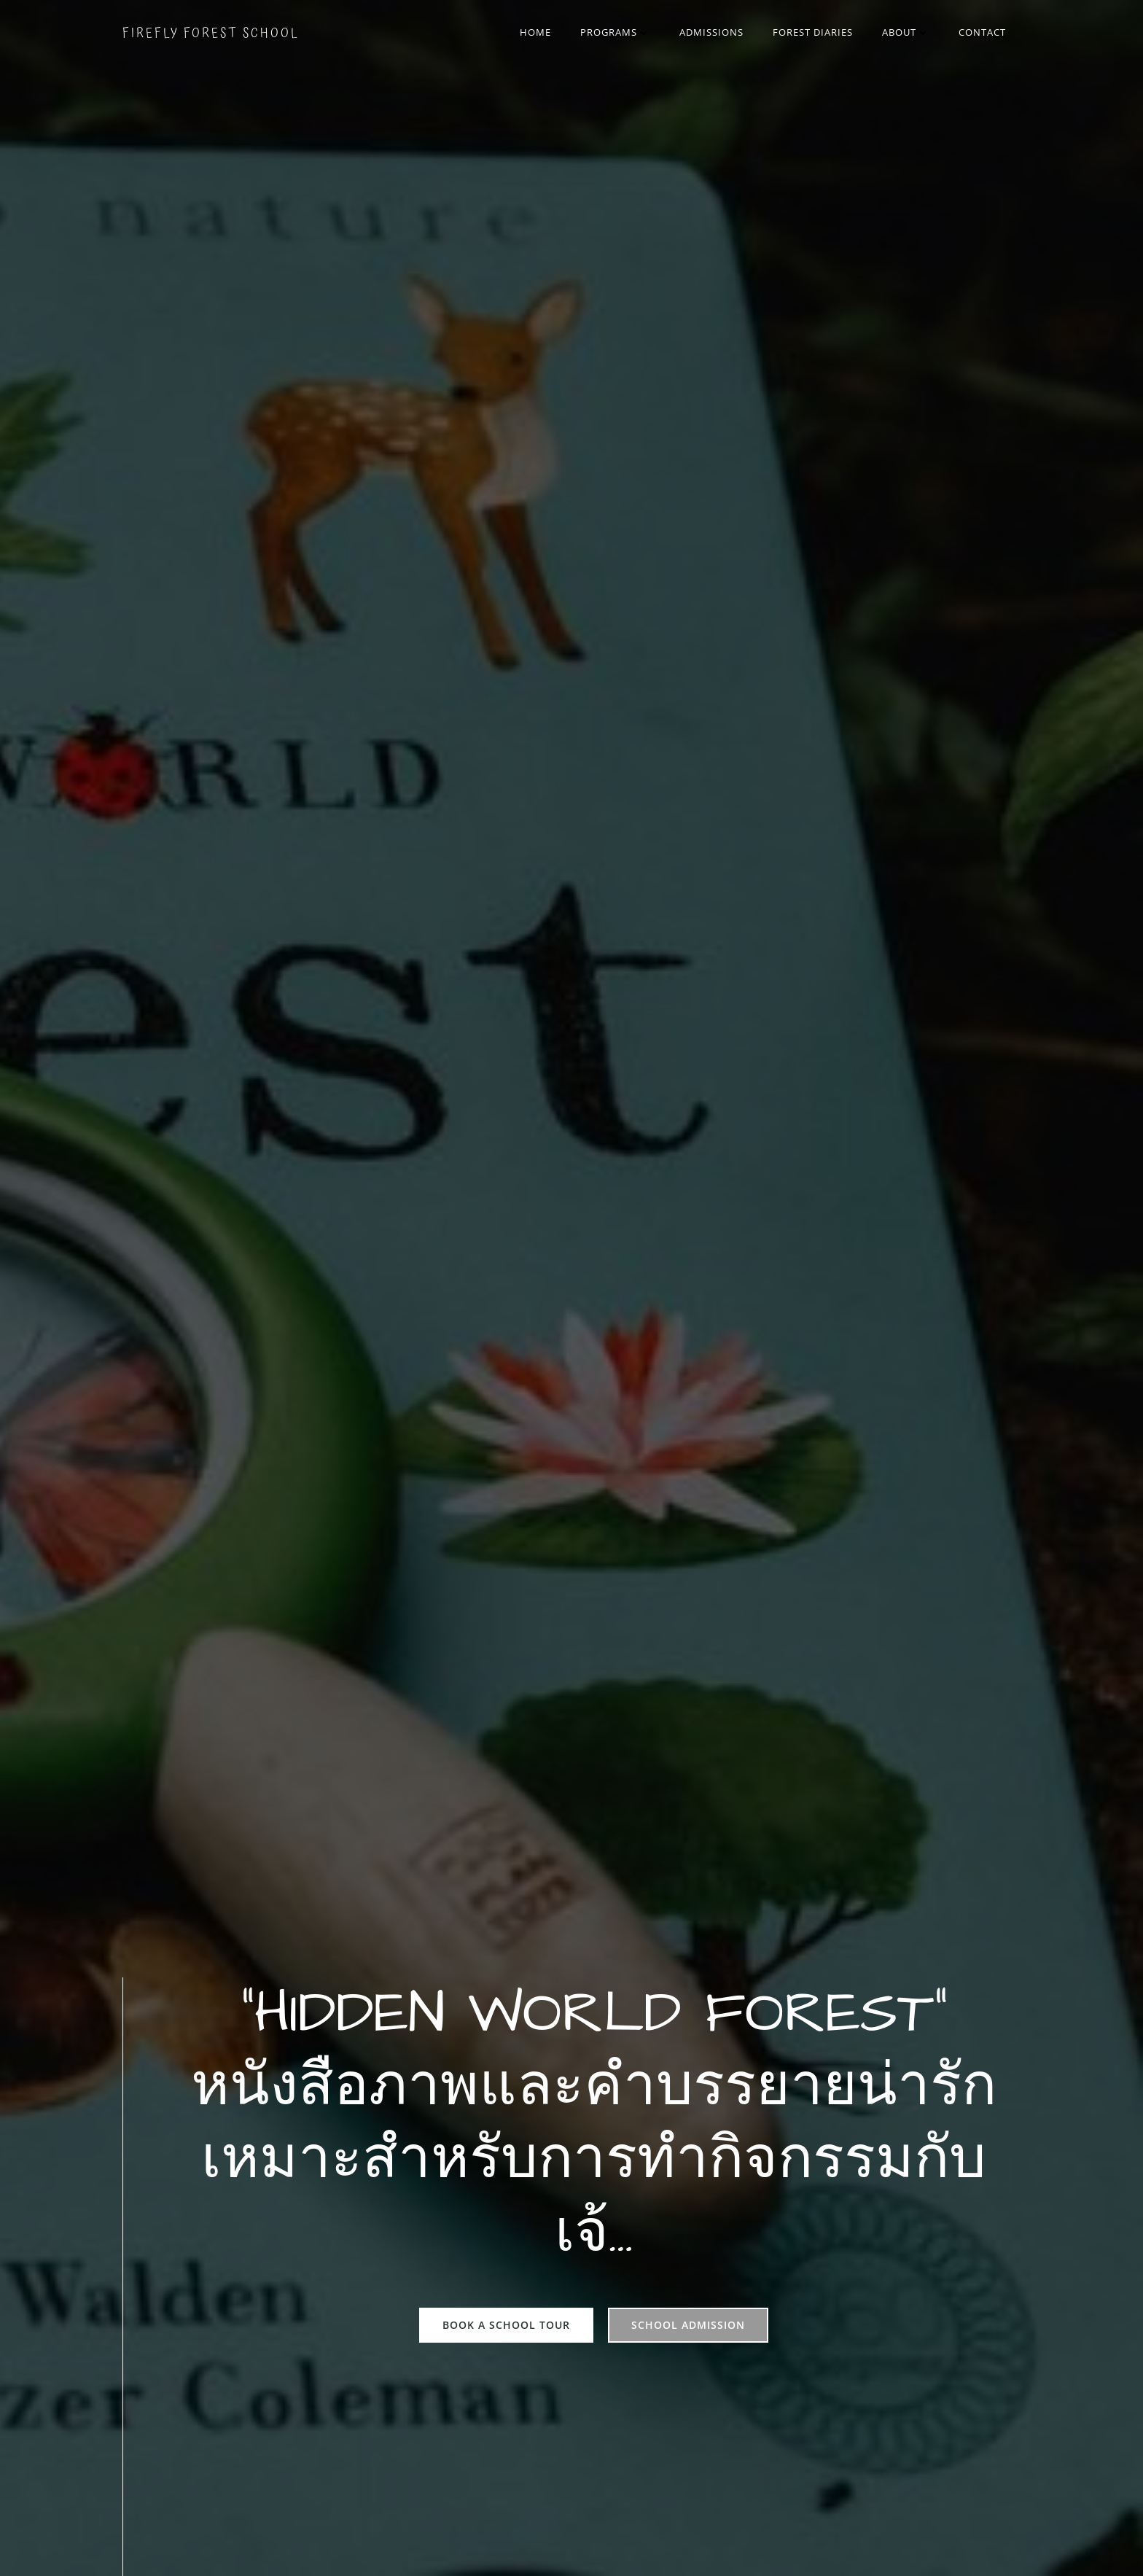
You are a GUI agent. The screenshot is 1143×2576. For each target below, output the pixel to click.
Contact (982, 32)
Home (535, 32)
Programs (615, 32)
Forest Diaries (813, 32)
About (905, 32)
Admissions (711, 32)
